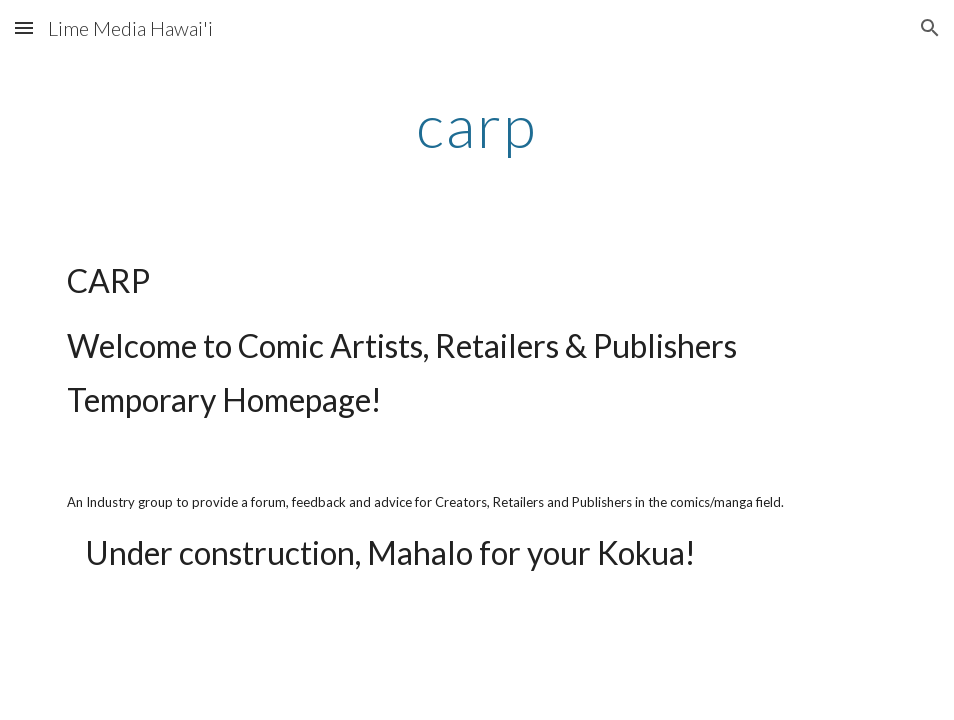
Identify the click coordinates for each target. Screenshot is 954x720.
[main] (477, 125)
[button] (24, 27)
